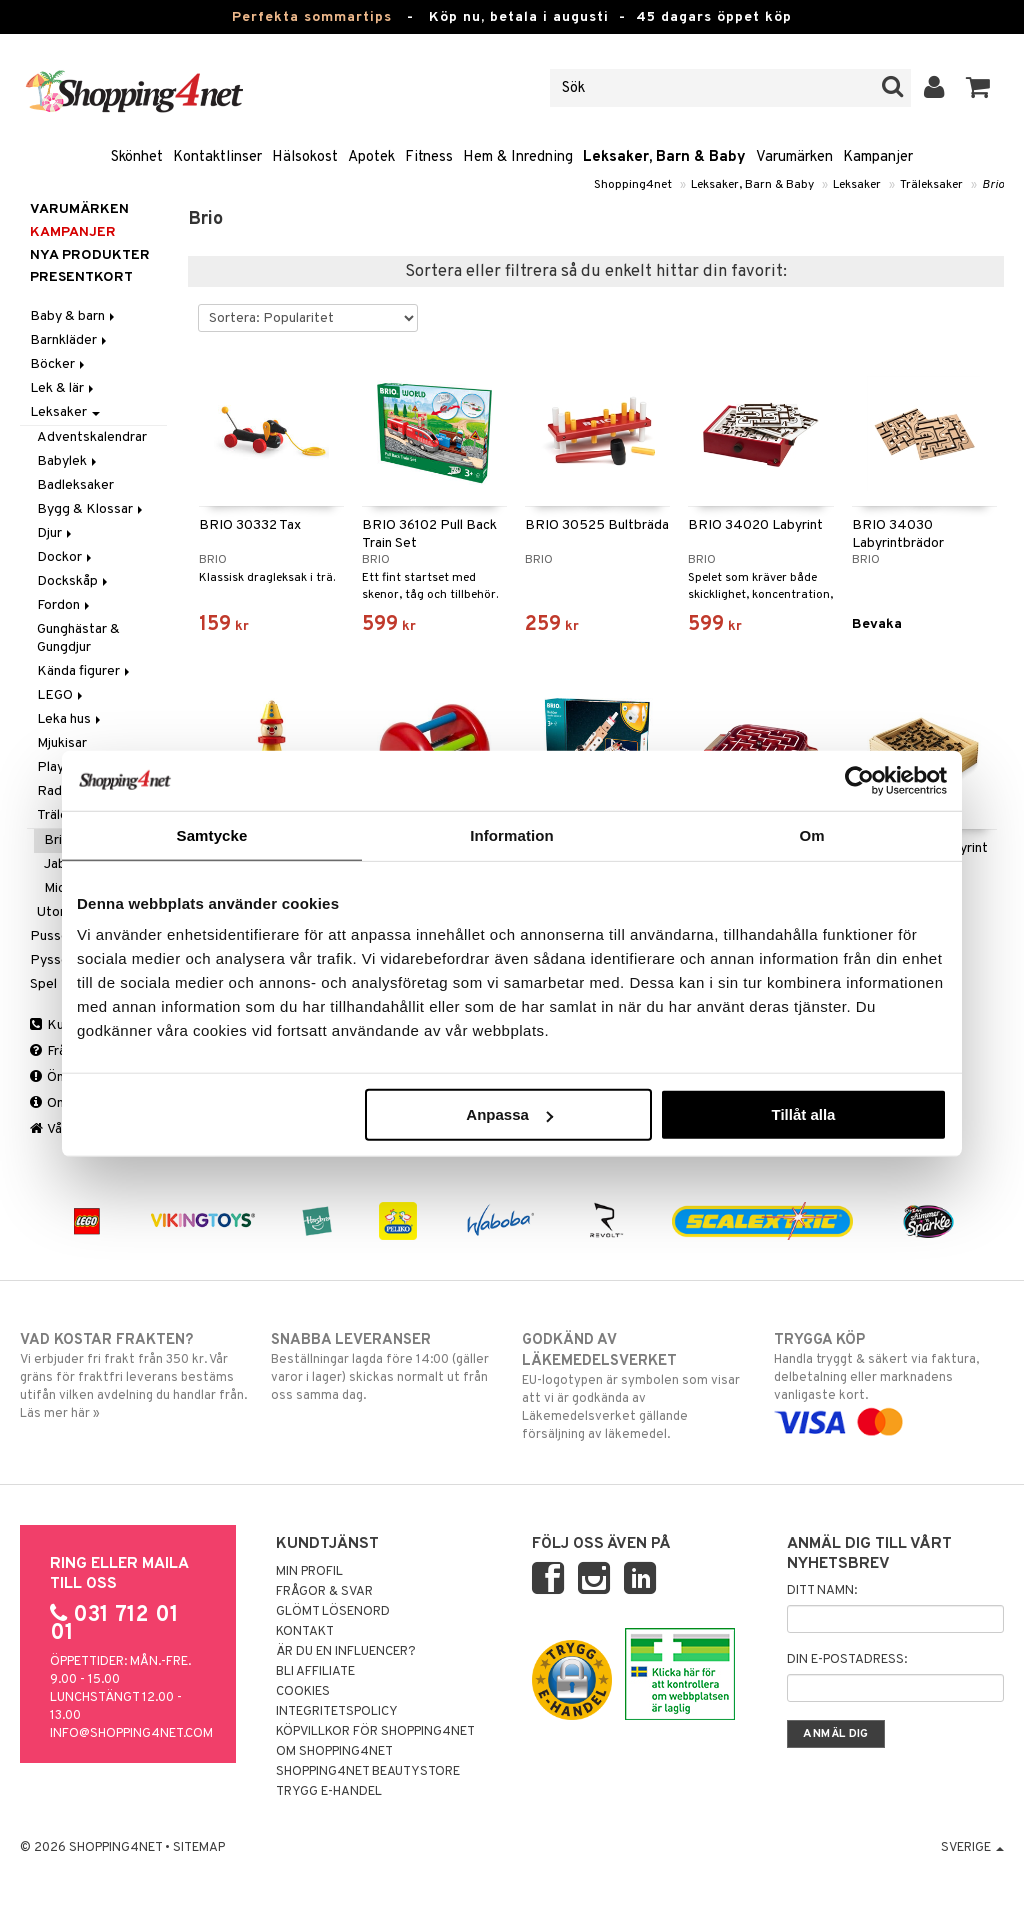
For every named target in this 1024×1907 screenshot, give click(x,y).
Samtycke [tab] (212, 834)
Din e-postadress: (847, 1660)
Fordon (65, 605)
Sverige (972, 1848)
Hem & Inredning (518, 157)
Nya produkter (90, 255)
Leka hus (70, 719)
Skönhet (137, 157)
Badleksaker (75, 485)
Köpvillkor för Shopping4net (375, 1732)
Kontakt (305, 1632)
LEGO (61, 695)
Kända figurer (85, 671)
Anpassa (509, 1114)
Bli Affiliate (315, 1672)
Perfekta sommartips (312, 17)
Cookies (303, 1692)
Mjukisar (62, 743)
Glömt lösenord (333, 1612)
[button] (978, 88)
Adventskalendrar (92, 437)
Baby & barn (74, 316)
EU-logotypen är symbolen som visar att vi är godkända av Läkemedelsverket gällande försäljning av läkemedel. (637, 1386)
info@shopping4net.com (131, 1734)
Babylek (68, 461)
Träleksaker (931, 185)
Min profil (309, 1572)
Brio (993, 185)
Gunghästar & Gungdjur (78, 638)
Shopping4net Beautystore (368, 1772)
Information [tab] (512, 834)
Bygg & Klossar (91, 509)
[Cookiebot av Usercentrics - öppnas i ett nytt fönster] (859, 780)
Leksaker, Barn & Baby (664, 157)
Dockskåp (74, 581)
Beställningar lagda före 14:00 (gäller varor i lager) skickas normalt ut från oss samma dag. (386, 1367)
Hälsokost (305, 157)
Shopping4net (633, 185)
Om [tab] (811, 834)
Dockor (66, 557)
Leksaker (857, 185)
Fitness (429, 157)
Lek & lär (63, 388)
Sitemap (199, 1848)
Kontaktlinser (217, 157)
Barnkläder (70, 340)
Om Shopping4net (334, 1752)
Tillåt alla (803, 1114)
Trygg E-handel (329, 1792)
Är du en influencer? (346, 1652)
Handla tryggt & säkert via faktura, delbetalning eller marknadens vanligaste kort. (889, 1381)
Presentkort (81, 277)
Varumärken (794, 157)
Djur (56, 533)
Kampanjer (878, 157)
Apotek (371, 157)
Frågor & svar (324, 1592)
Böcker (59, 364)
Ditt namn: (822, 1591)
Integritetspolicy (337, 1712)
